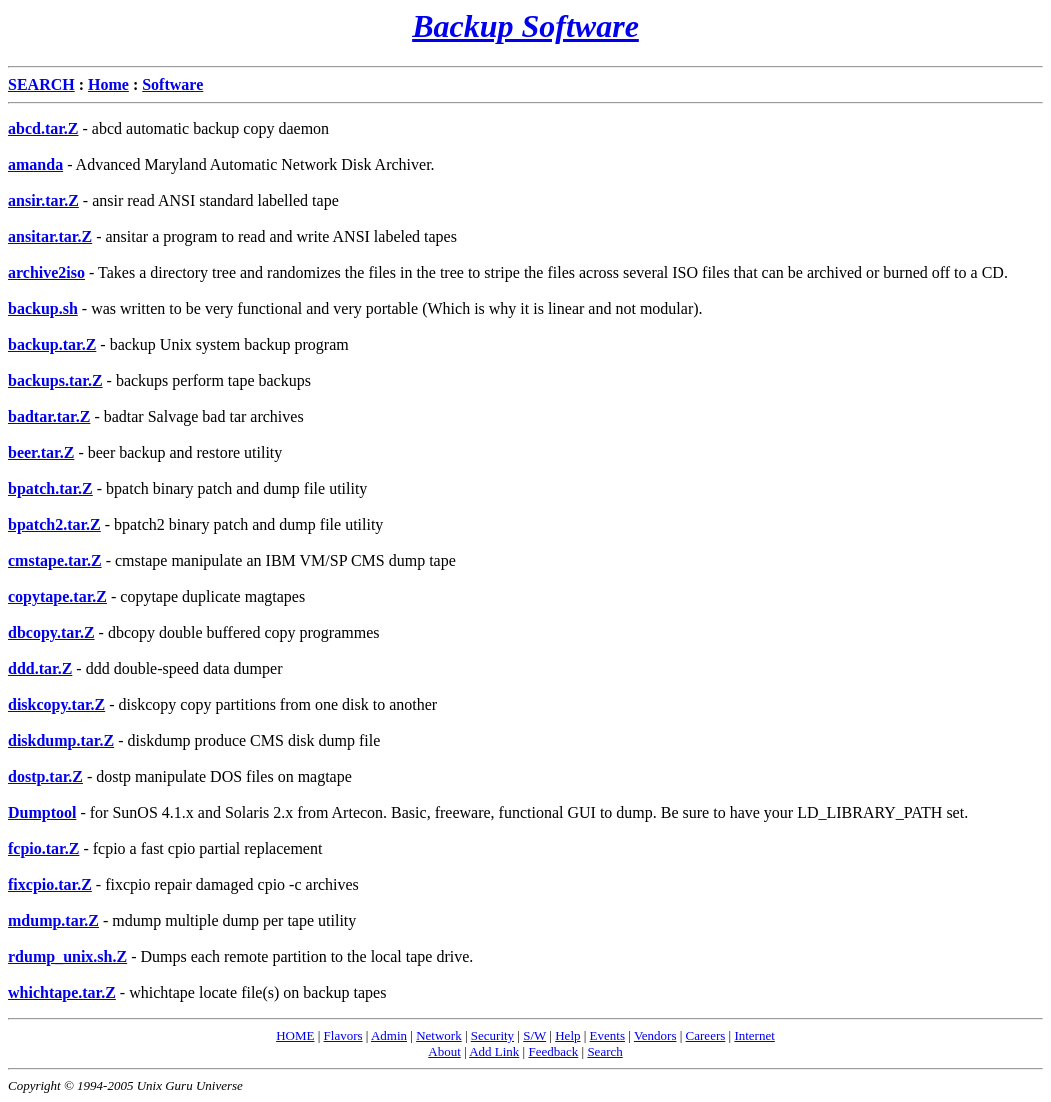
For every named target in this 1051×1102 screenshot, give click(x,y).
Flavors (343, 1035)
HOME (295, 1035)
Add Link (494, 1051)
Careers (706, 1035)
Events (607, 1035)
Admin (389, 1035)
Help (567, 1035)
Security (492, 1035)
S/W (534, 1035)
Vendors (655, 1035)
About (444, 1051)
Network (439, 1035)
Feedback (553, 1051)
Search (604, 1051)
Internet (754, 1035)
